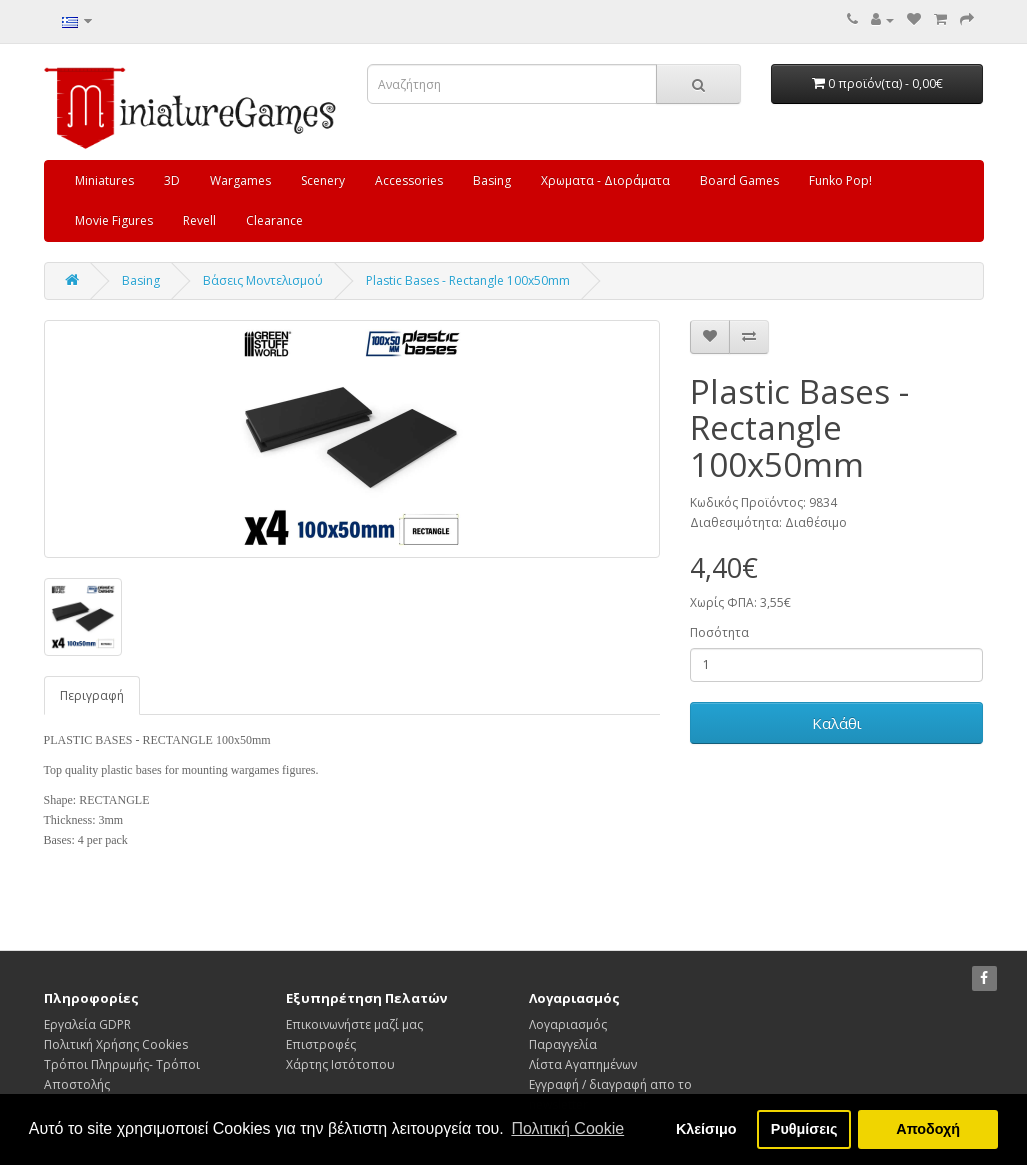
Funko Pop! (840, 180)
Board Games (739, 180)
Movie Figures (114, 220)
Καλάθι (837, 723)
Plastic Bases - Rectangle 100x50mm (468, 280)
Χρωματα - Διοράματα (605, 180)
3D (172, 180)
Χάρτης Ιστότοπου (340, 1064)
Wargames (240, 180)
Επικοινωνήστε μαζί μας (354, 1024)
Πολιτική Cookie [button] (567, 1128)
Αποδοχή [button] (928, 1129)
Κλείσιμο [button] (706, 1129)
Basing (492, 180)
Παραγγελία (563, 1044)
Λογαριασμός (568, 1024)
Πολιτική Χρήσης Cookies (116, 1044)
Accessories (409, 180)
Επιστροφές (321, 1044)
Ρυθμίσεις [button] (804, 1129)
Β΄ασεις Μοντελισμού (263, 280)
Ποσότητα (719, 632)
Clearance (274, 220)
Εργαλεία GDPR (87, 1024)
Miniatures (104, 180)
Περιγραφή (92, 695)
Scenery (323, 180)
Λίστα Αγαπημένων (583, 1064)
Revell (199, 220)
